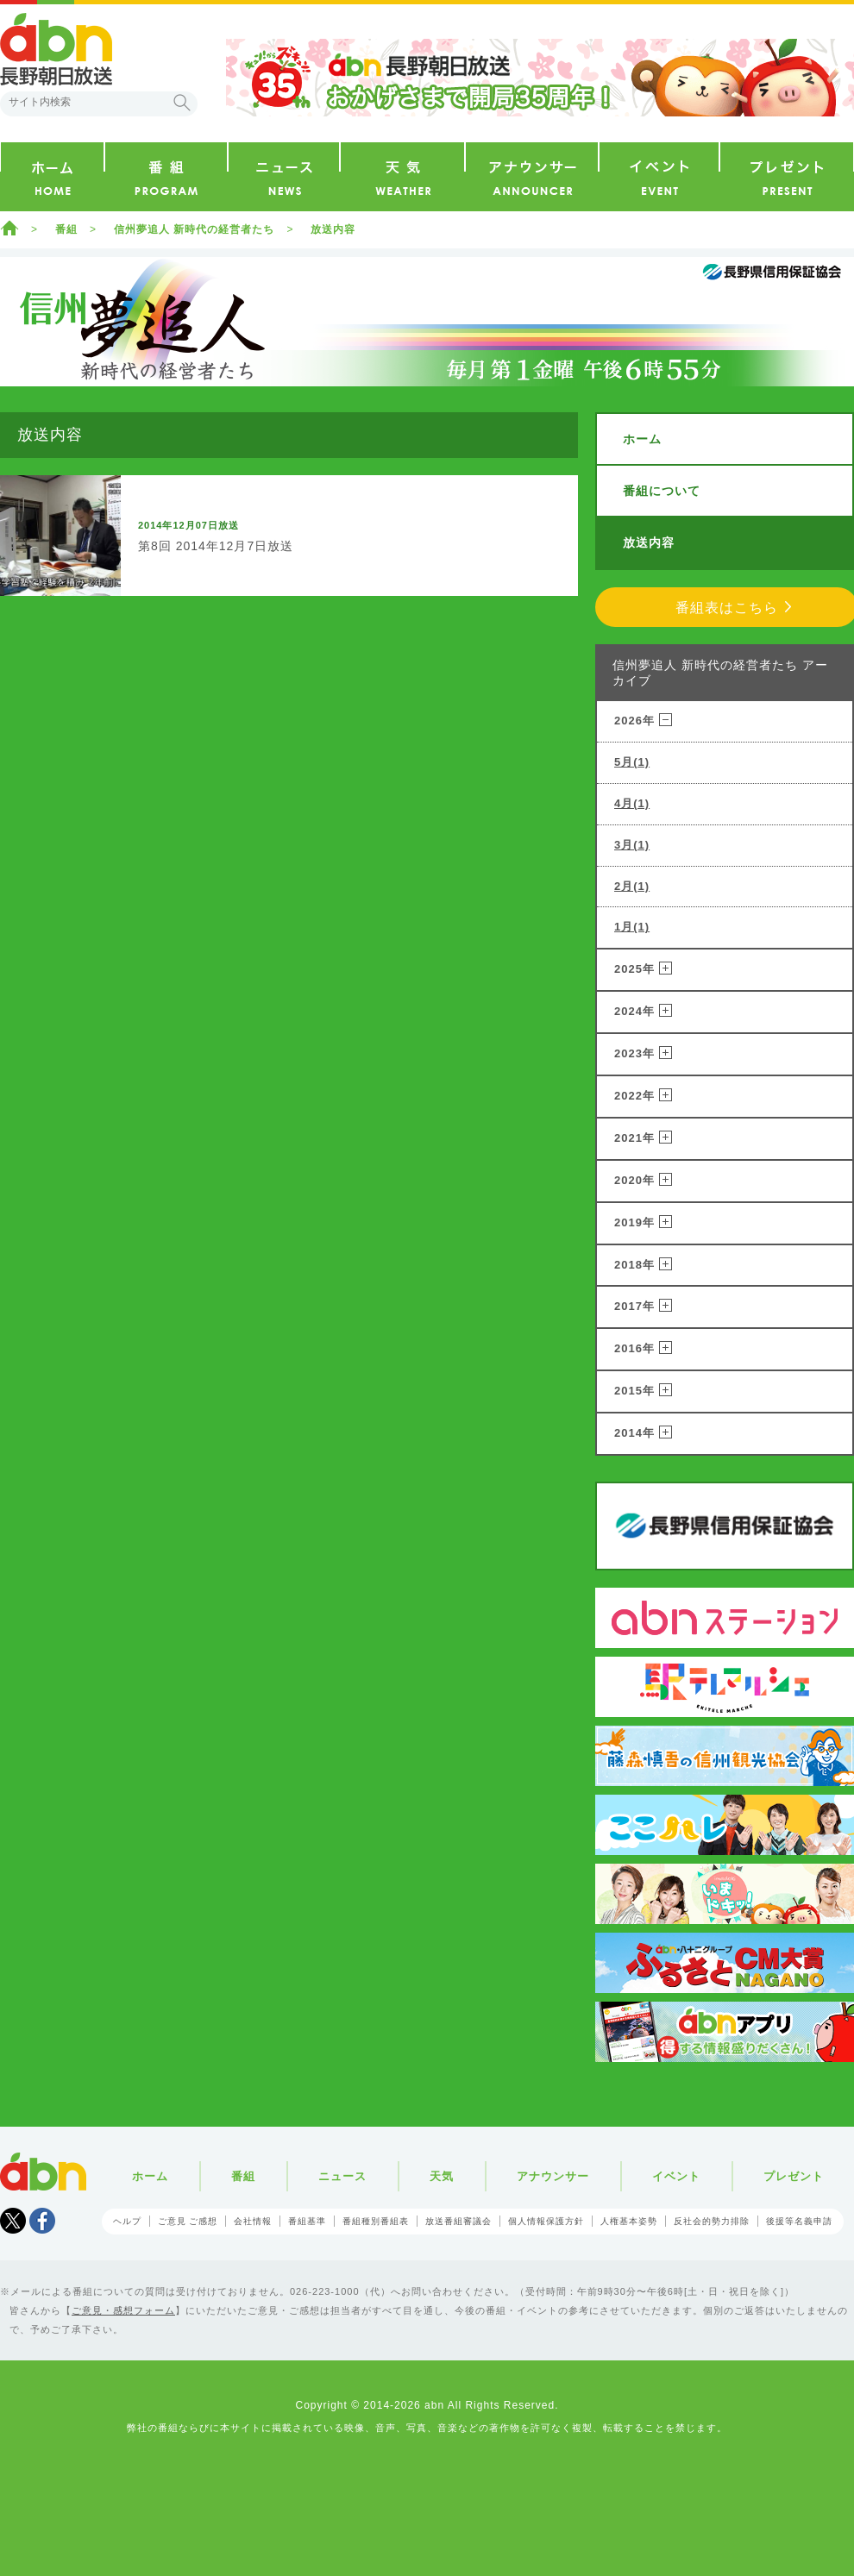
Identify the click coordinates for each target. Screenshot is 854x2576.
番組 (66, 229)
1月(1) (632, 926)
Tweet (13, 2221)
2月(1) (632, 886)
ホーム (9, 227)
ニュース (342, 2176)
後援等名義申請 (799, 2221)
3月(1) (632, 844)
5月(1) (632, 761)
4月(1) (632, 803)
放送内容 (333, 229)
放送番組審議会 (458, 2221)
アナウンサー (553, 2176)
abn (43, 2172)
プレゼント (793, 2176)
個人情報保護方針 (546, 2221)
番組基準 (307, 2221)
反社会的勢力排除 (712, 2221)
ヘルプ (127, 2221)
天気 (442, 2176)
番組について (661, 491)
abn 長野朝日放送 (56, 49)
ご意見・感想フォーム (123, 2310)
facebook (42, 2221)
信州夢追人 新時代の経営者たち (194, 229)
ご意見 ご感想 (188, 2221)
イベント (676, 2176)
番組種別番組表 (375, 2221)
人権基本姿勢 (628, 2221)
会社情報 (253, 2221)
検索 (182, 102)
